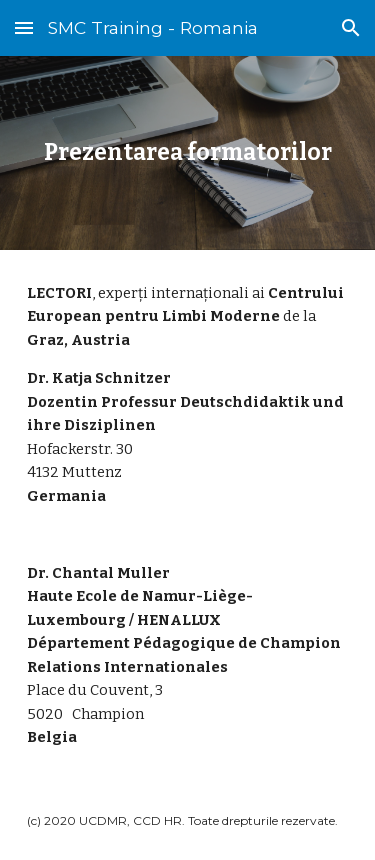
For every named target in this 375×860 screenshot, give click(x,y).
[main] (188, 153)
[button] (24, 27)
